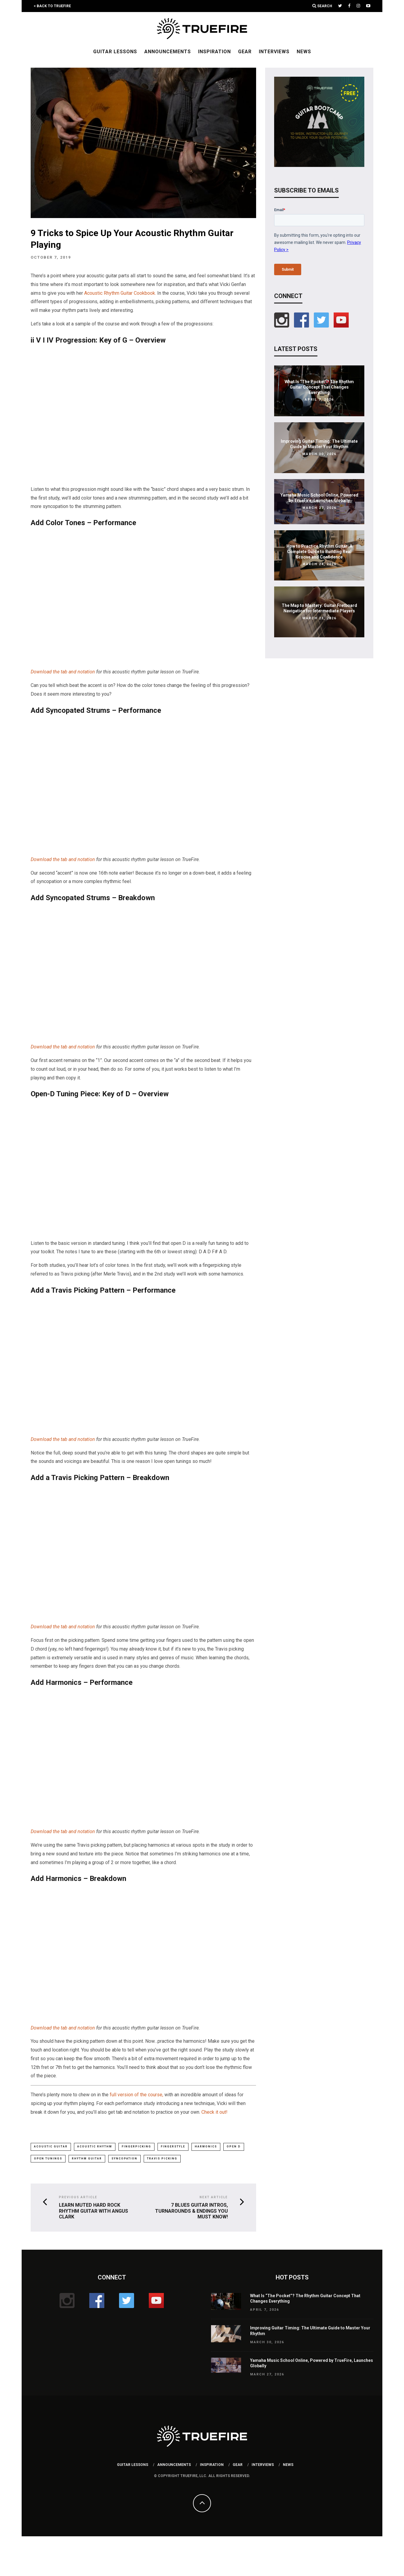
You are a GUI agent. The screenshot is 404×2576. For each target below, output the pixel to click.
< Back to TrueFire (52, 6)
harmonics (206, 2146)
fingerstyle (173, 2146)
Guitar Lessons (115, 51)
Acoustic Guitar (51, 2146)
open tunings (48, 2158)
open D (234, 2146)
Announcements (167, 51)
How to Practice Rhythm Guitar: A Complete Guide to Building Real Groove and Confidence (319, 551)
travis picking (162, 2158)
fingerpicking (136, 2146)
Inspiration (214, 51)
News (304, 51)
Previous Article (78, 2197)
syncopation (124, 2158)
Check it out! (214, 2112)
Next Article (214, 2197)
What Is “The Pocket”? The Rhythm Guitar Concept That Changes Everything (319, 387)
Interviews (274, 51)
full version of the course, (136, 2094)
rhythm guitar (87, 2158)
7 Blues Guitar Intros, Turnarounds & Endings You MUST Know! (191, 2211)
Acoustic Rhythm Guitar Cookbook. (120, 293)
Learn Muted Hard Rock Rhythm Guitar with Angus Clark (93, 2211)
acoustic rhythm (94, 2146)
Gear (245, 51)
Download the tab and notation (63, 672)
